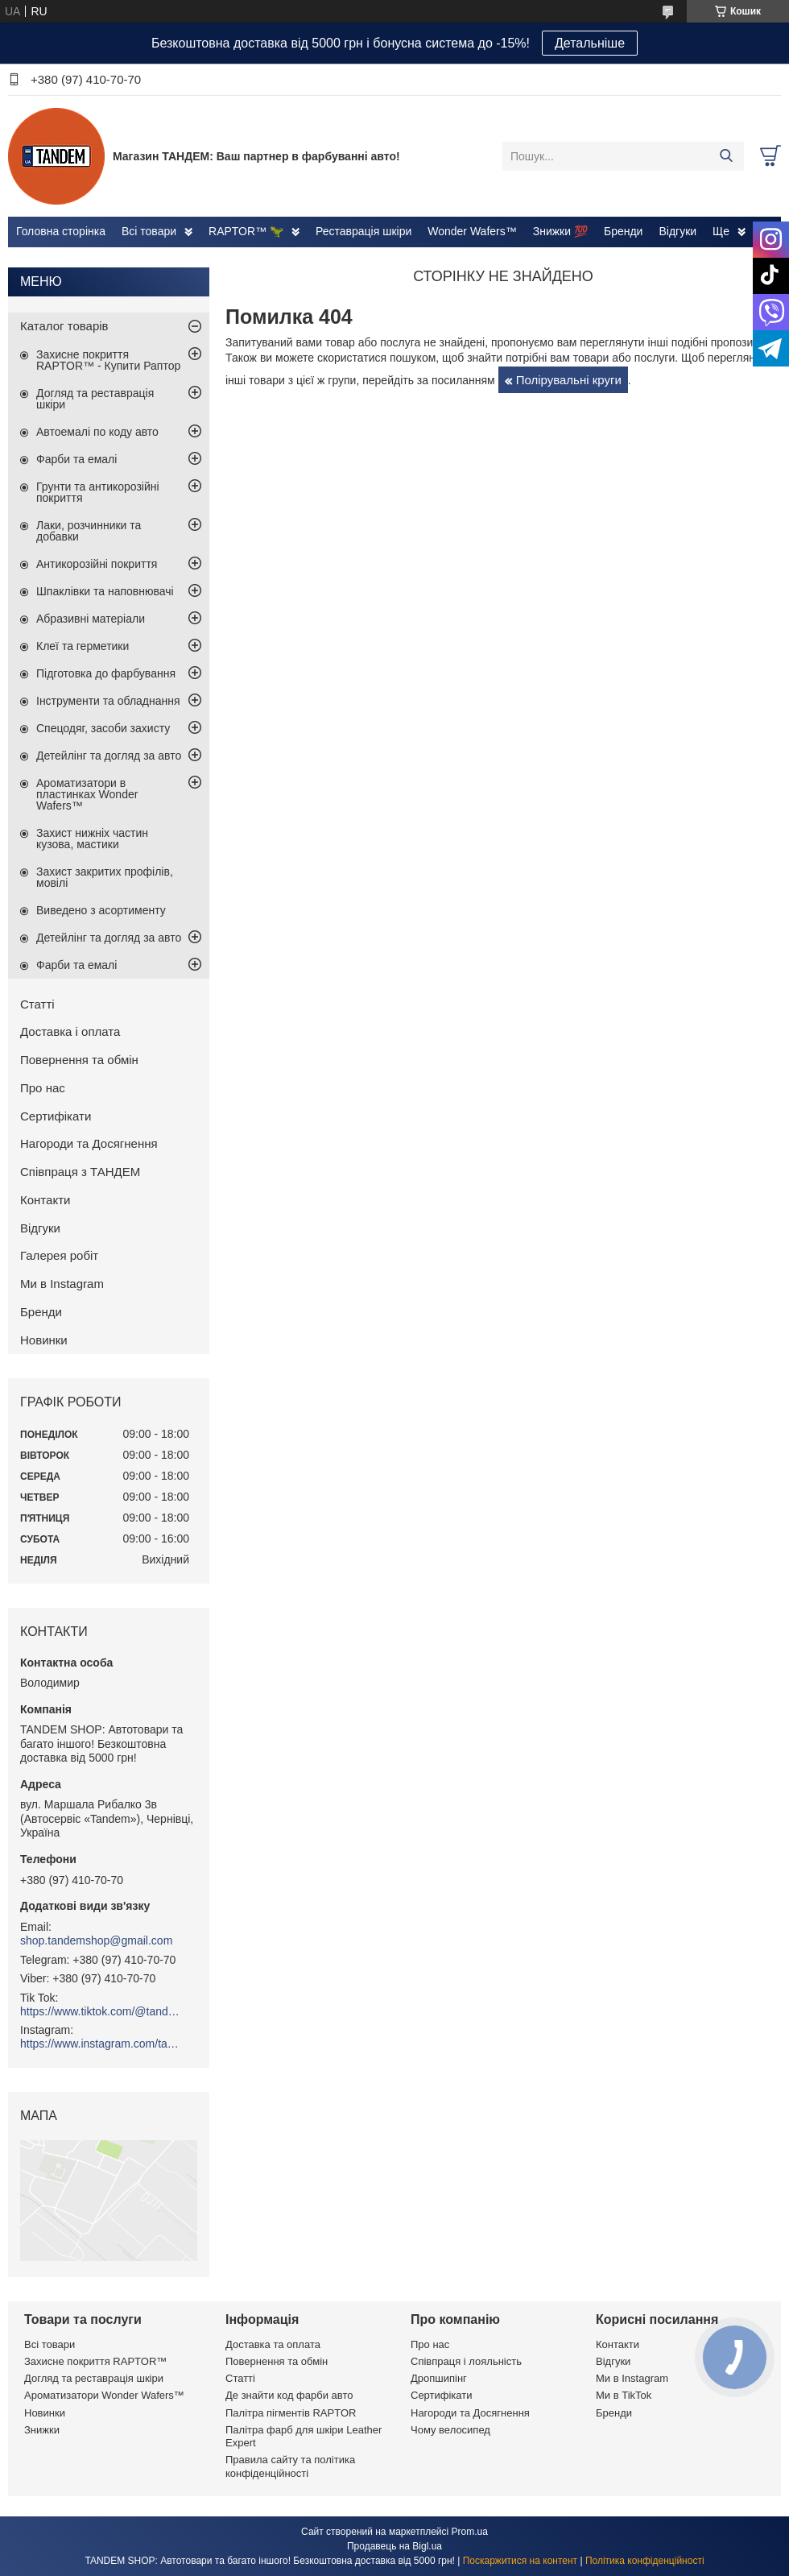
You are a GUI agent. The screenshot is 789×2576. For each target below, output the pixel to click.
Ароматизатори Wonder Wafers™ (104, 2395)
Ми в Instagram (62, 1283)
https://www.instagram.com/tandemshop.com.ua (100, 2043)
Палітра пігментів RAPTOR (290, 2413)
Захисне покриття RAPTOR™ (95, 2361)
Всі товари (149, 231)
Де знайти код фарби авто (289, 2395)
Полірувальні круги (569, 380)
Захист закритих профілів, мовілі (104, 877)
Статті (37, 1004)
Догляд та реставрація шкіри (95, 399)
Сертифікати (55, 1116)
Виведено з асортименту (101, 910)
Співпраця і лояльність (466, 2361)
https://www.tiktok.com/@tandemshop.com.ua (100, 2011)
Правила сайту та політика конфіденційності (290, 2466)
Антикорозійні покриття (96, 563)
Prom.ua (470, 2531)
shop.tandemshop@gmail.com (96, 1940)
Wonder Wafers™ (472, 231)
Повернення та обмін (79, 1059)
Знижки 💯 (560, 231)
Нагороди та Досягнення (89, 1143)
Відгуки (677, 231)
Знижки (42, 2430)
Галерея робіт (59, 1255)
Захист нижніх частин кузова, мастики (92, 838)
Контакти (45, 1200)
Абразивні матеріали (90, 618)
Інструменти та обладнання (108, 700)
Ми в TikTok (623, 2395)
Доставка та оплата (272, 2344)
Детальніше (590, 43)
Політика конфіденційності (644, 2560)
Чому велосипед (450, 2430)
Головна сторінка (60, 231)
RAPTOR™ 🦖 (246, 231)
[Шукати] (726, 156)
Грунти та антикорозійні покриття (97, 492)
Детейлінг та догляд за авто (108, 755)
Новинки (44, 1340)
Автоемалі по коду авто (97, 431)
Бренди (623, 231)
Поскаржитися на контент (520, 2560)
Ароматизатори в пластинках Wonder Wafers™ (87, 794)
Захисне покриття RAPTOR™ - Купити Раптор (108, 360)
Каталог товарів (64, 326)
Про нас (42, 1088)
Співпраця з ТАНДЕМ (80, 1171)
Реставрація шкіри (363, 231)
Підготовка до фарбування (106, 673)
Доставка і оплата (70, 1031)
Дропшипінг (439, 2378)
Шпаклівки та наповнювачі (105, 591)
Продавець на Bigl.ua (394, 2546)
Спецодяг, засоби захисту (103, 728)
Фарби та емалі (76, 459)
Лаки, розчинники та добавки (88, 531)
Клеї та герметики (82, 646)
